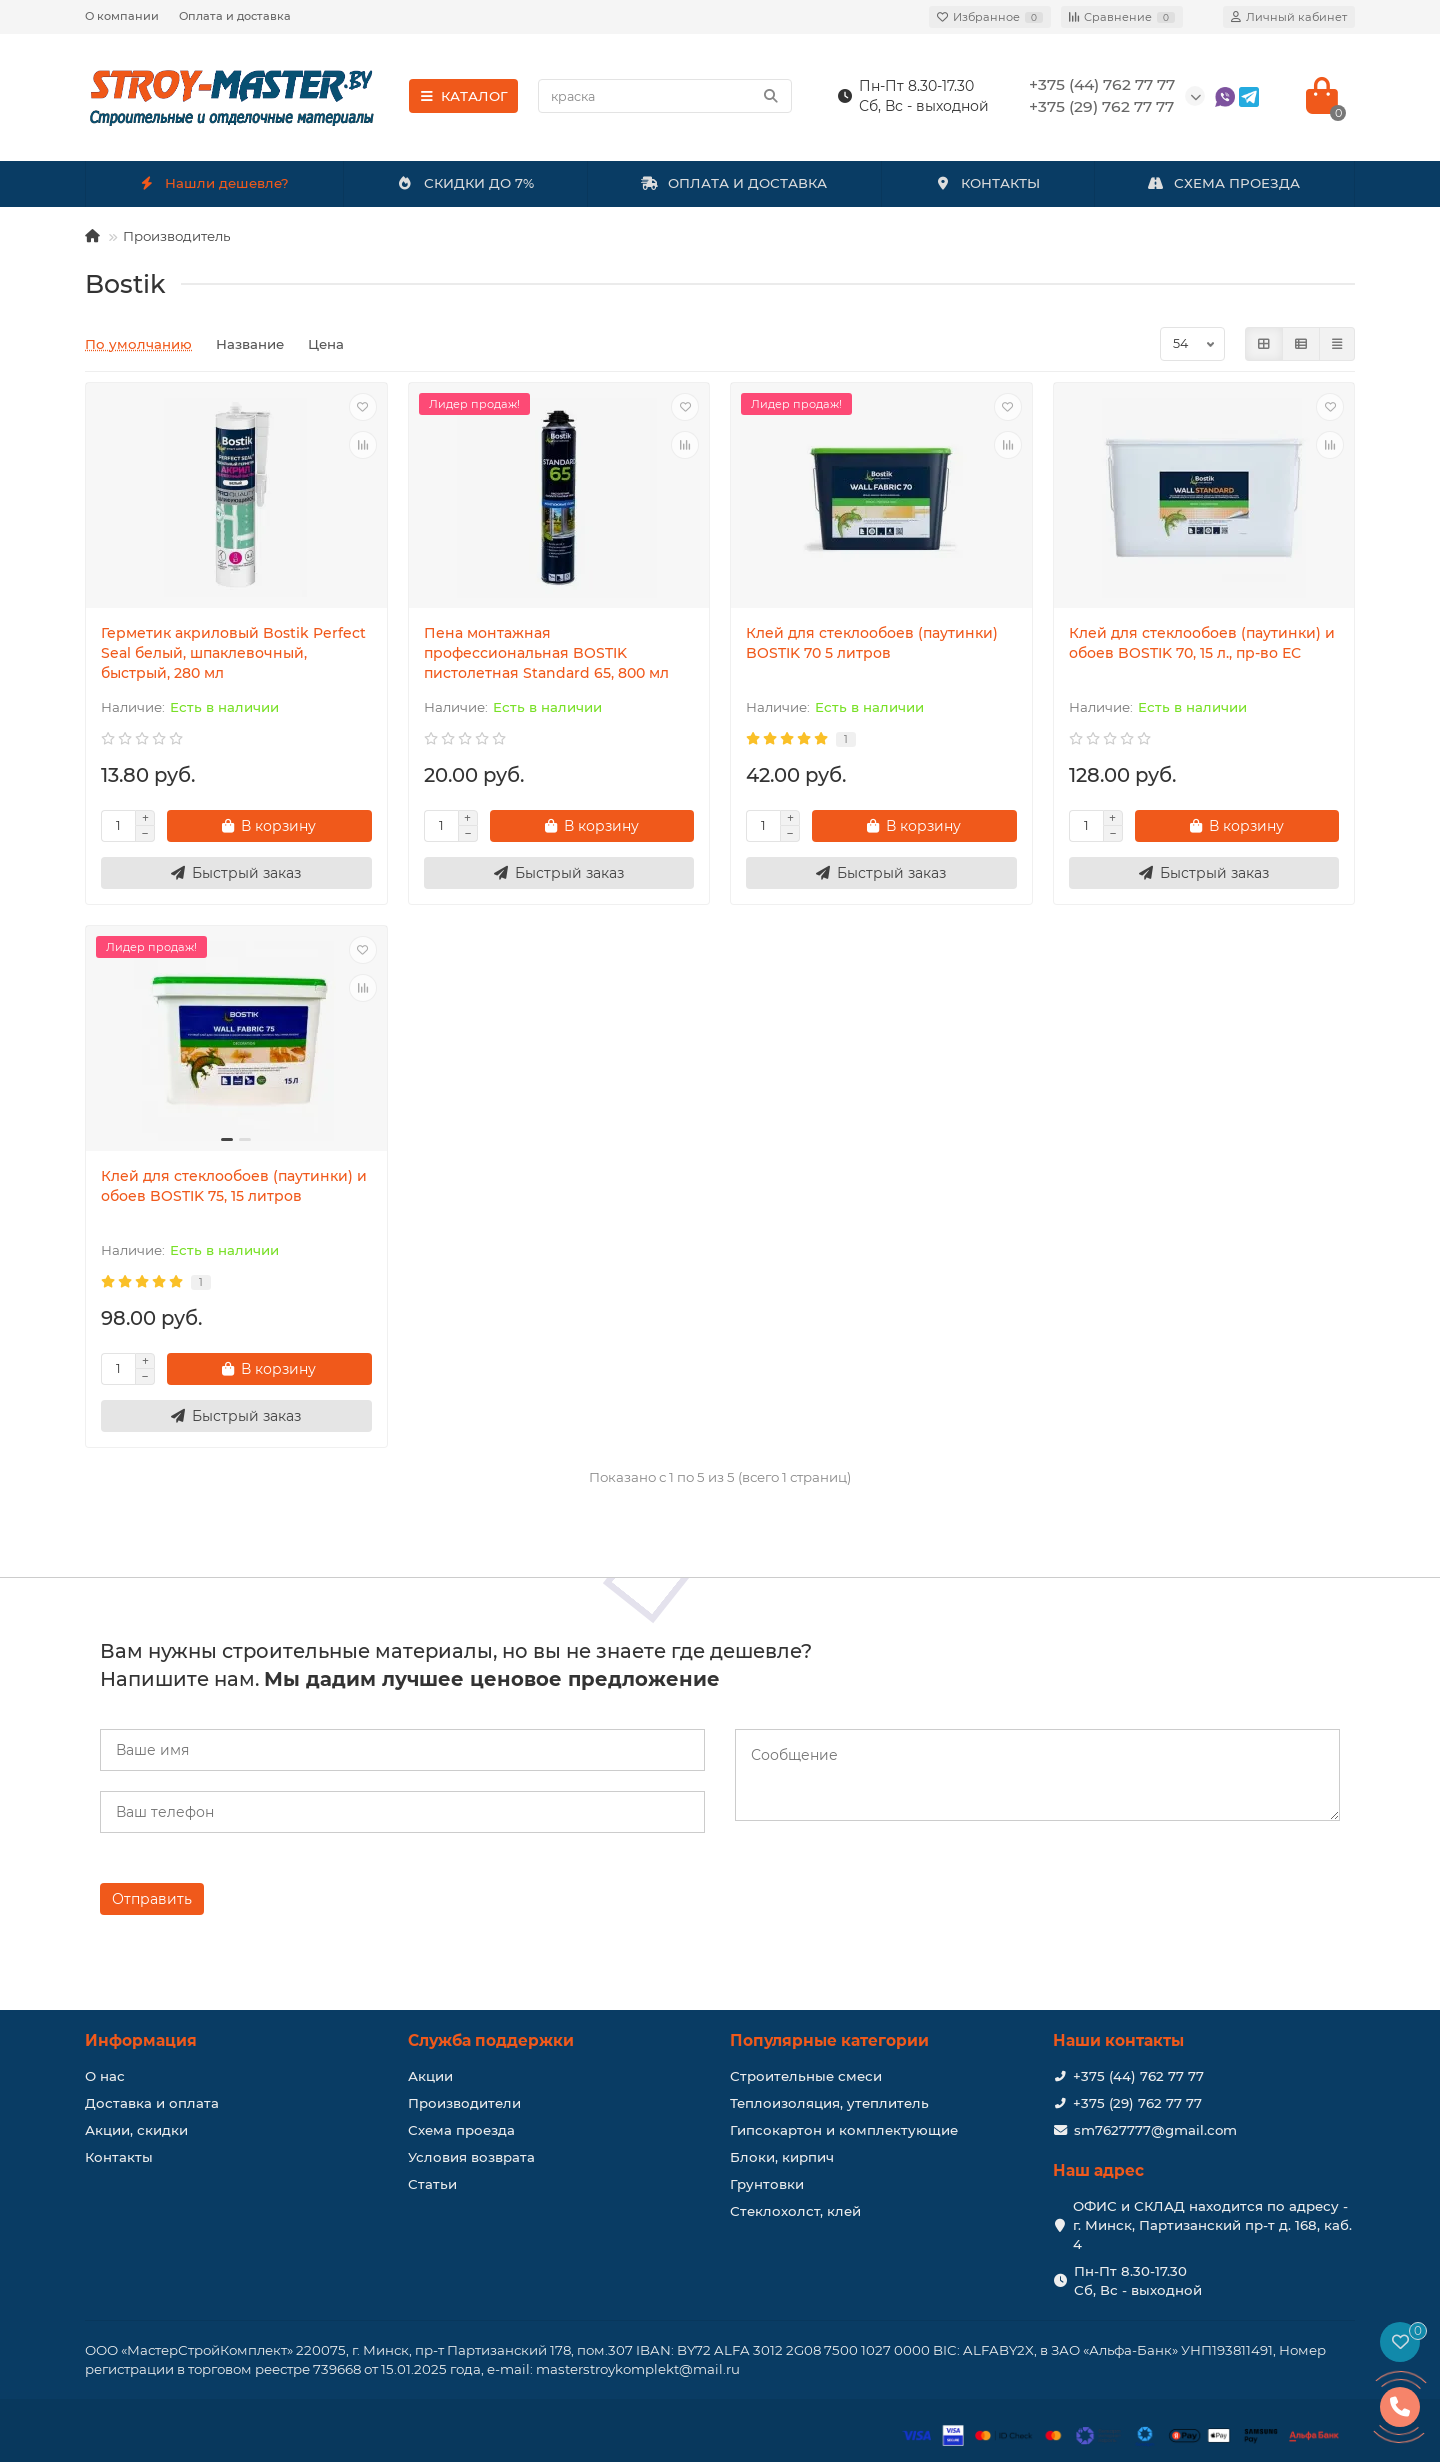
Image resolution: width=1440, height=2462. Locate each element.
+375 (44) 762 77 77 (1138, 2076)
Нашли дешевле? (214, 183)
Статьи (432, 2184)
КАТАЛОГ (463, 96)
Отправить (152, 1899)
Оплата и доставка (235, 16)
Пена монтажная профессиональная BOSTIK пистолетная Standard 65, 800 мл (546, 653)
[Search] (665, 96)
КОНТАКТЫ (987, 183)
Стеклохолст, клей (795, 2211)
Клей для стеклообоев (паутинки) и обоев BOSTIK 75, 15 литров (234, 1186)
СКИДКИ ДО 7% (465, 183)
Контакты (119, 2157)
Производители (464, 2103)
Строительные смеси (806, 2076)
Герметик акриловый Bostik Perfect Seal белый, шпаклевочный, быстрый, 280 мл (233, 653)
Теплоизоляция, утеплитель (829, 2103)
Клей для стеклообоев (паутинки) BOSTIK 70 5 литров (872, 643)
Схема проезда (461, 2130)
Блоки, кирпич (782, 2157)
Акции (430, 2076)
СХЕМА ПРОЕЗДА (1224, 183)
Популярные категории (829, 2040)
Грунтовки (767, 2184)
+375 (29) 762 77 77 (1137, 2103)
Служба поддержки (491, 2040)
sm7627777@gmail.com (1155, 2130)
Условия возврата (471, 2157)
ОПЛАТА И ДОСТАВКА (734, 183)
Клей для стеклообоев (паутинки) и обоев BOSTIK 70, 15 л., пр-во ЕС (1202, 643)
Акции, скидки (136, 2130)
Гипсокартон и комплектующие (844, 2130)
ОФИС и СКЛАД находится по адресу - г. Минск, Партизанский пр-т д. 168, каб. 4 (1212, 2225)
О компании (122, 16)
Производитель (176, 236)
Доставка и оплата (152, 2103)
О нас (105, 2076)
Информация (141, 2040)
